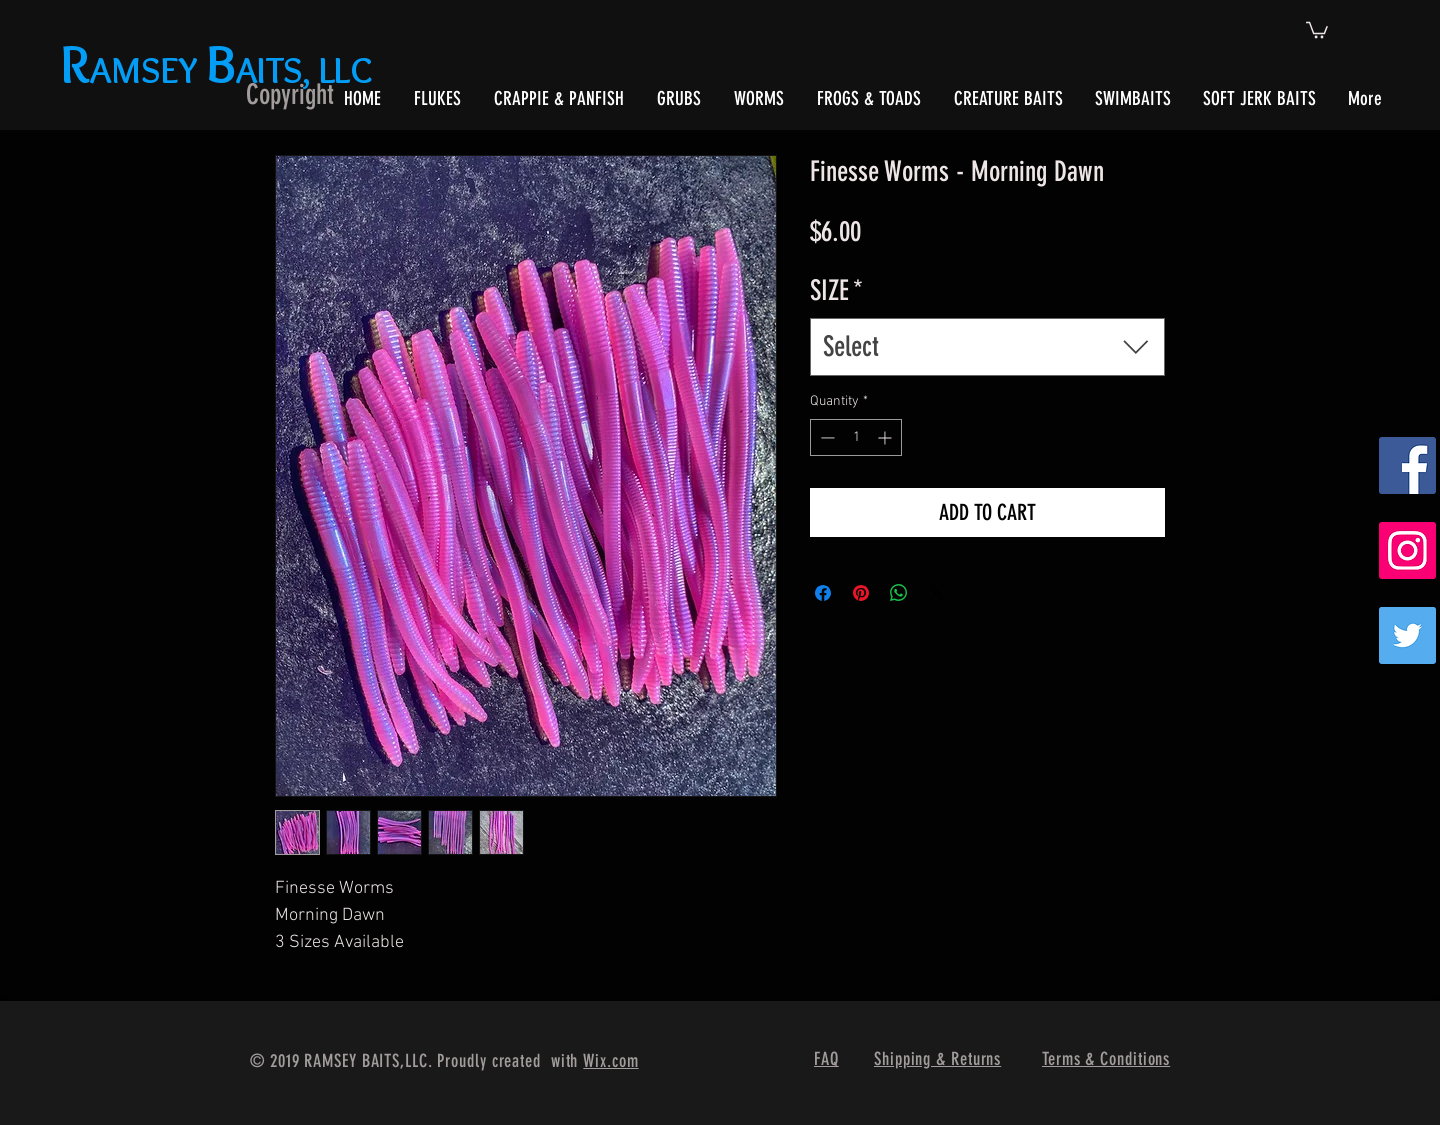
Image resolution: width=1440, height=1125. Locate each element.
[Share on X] (937, 593)
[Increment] (886, 437)
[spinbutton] (856, 437)
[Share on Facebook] (823, 593)
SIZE (836, 290)
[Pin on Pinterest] (861, 593)
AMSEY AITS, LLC (220, 69)
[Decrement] (825, 437)
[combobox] (987, 346)
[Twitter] (1407, 635)
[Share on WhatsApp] (899, 593)
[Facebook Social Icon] (1407, 465)
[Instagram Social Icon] (1407, 550)
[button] (1317, 29)
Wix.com (610, 1061)
